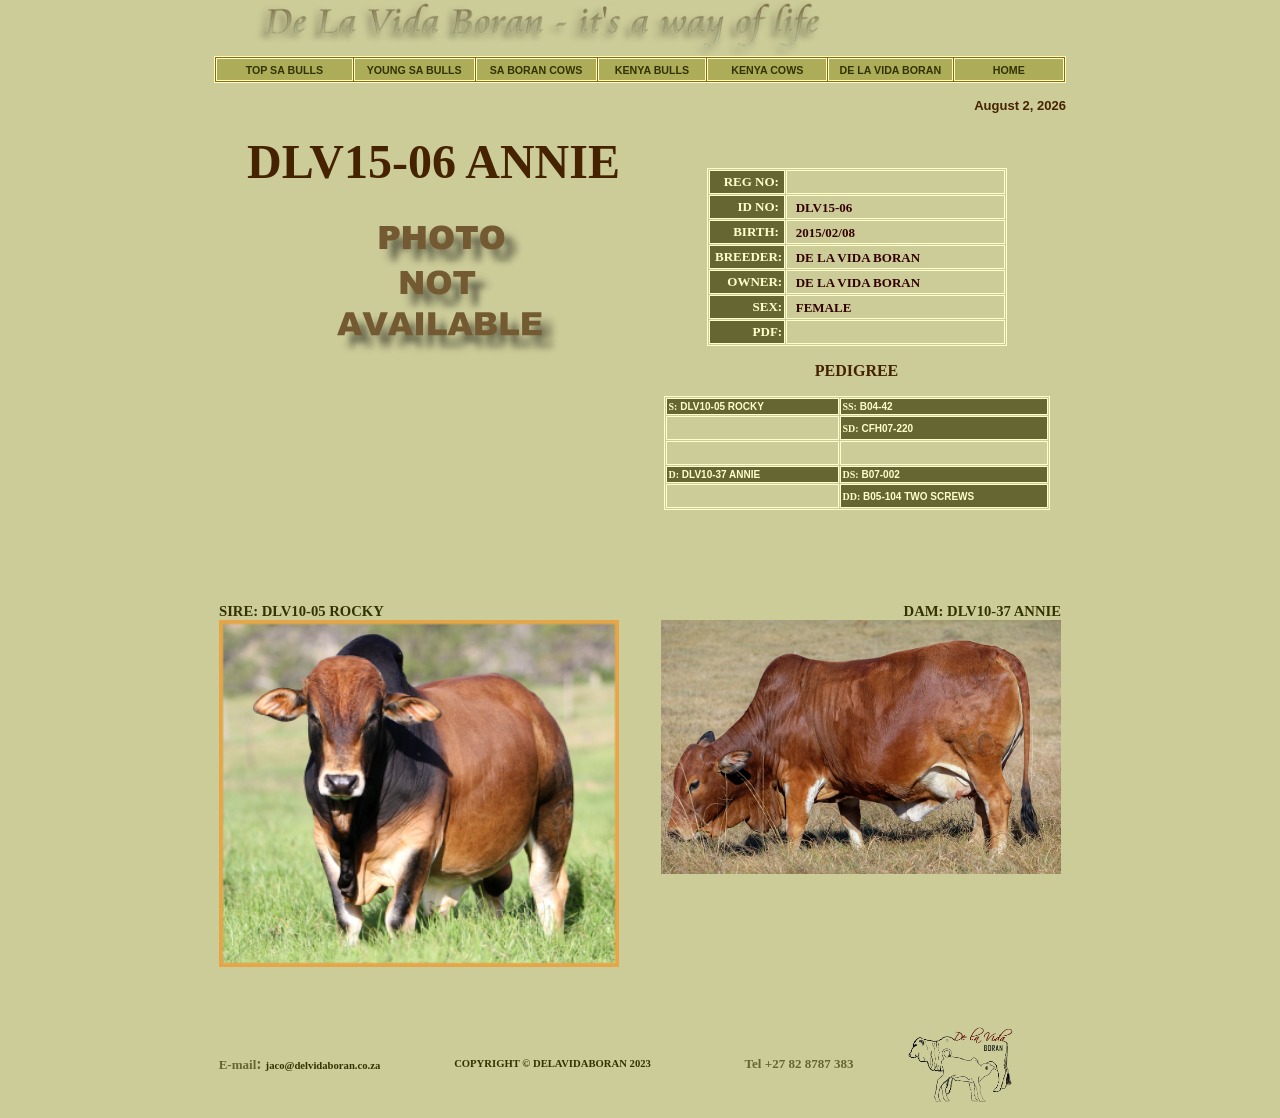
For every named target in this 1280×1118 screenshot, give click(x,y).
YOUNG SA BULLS (414, 70)
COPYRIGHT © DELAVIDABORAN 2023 (552, 1063)
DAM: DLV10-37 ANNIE (982, 611)
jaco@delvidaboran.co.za (323, 1065)
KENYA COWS (767, 70)
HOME (1009, 70)
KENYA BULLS (652, 70)
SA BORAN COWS (536, 70)
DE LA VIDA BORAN (891, 70)
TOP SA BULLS (284, 70)
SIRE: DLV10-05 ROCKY (301, 611)
